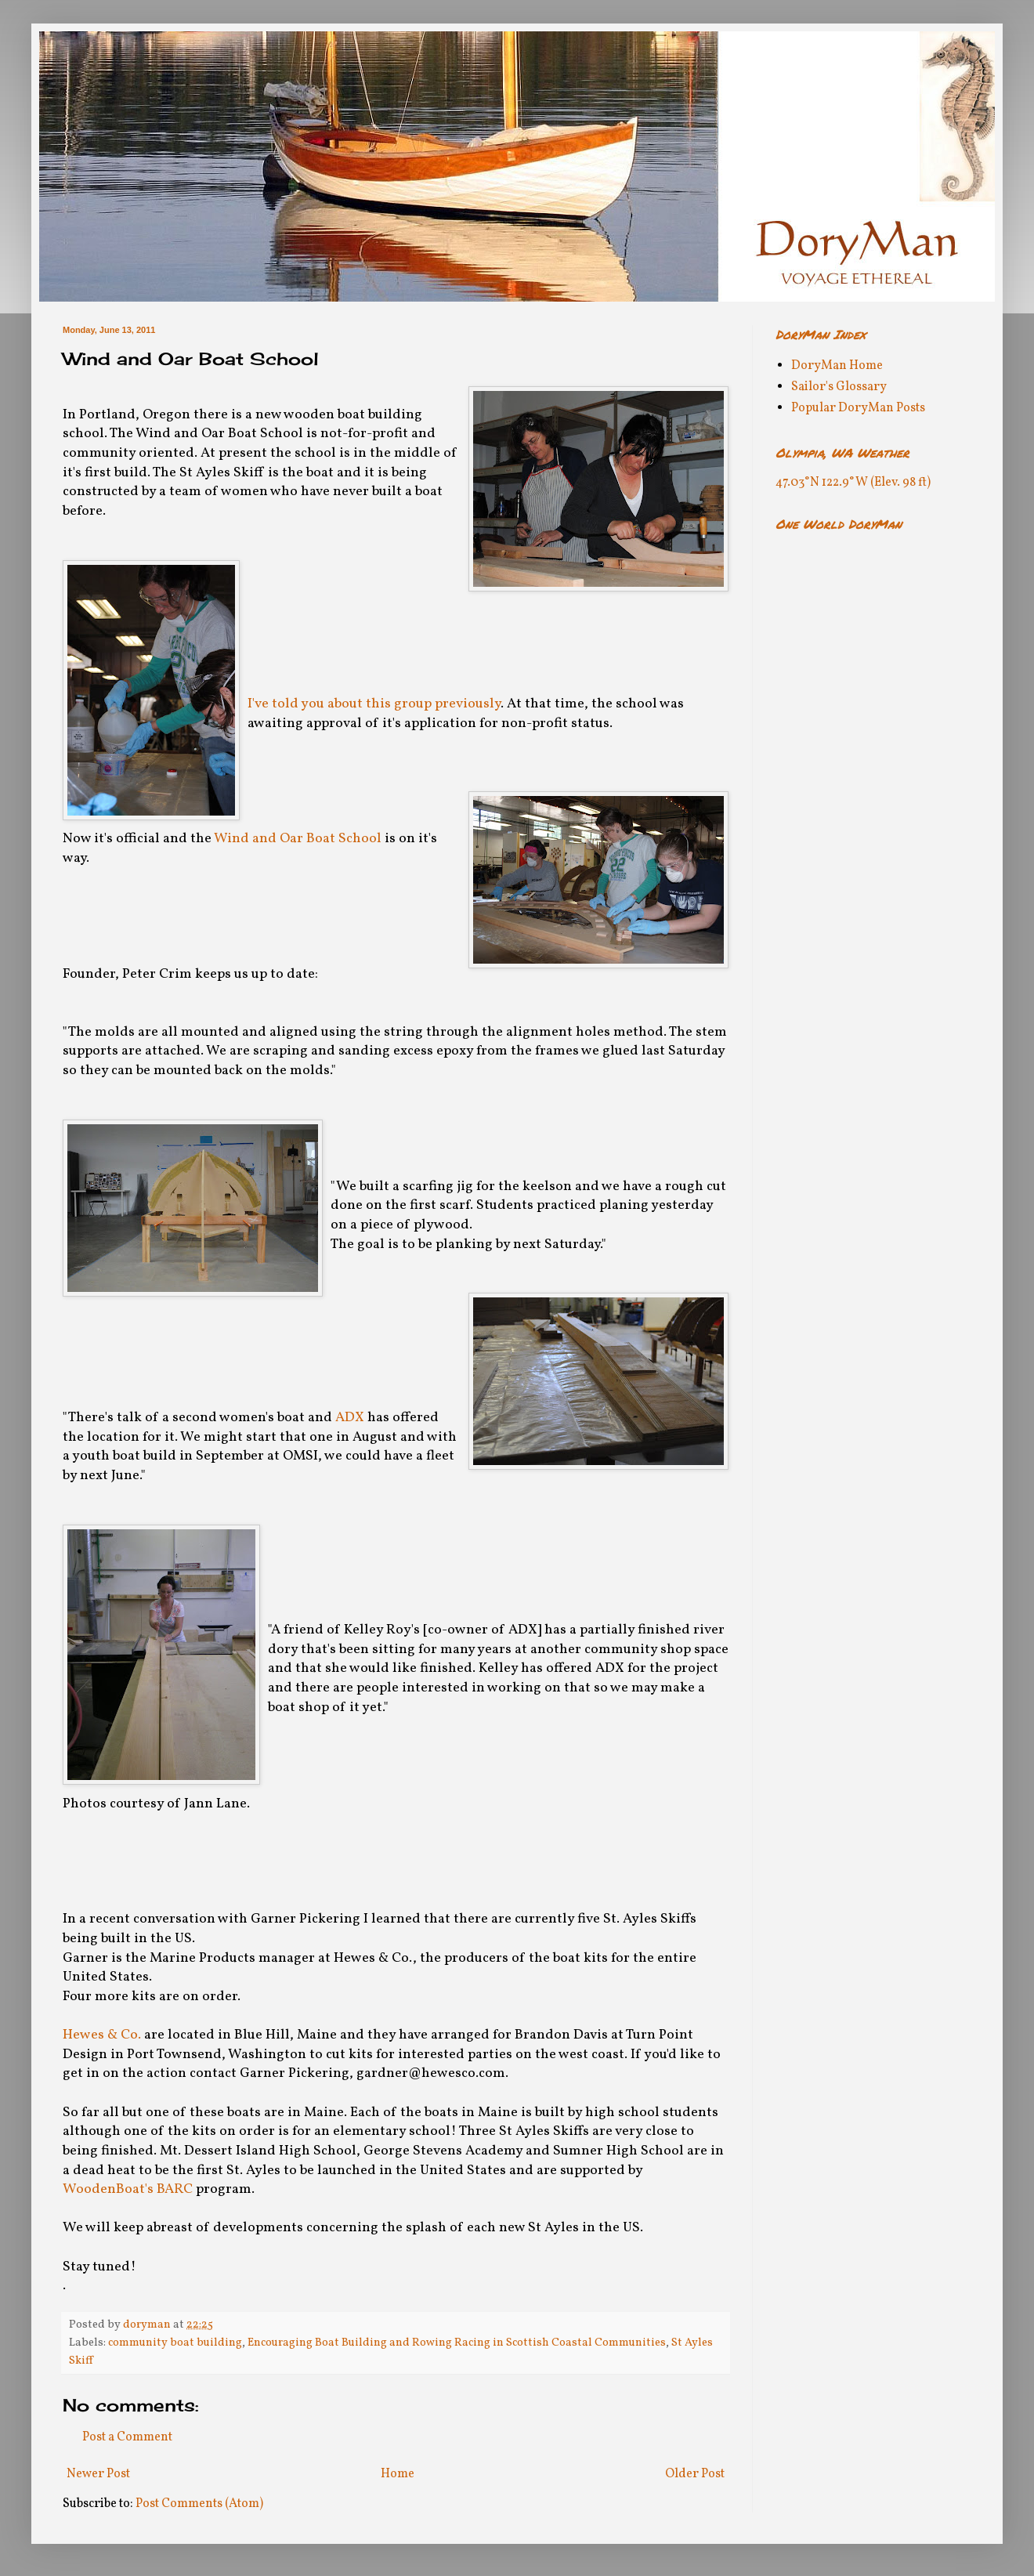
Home (397, 2474)
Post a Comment (127, 2437)
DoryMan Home (837, 365)
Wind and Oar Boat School (297, 838)
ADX (349, 1417)
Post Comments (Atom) (199, 2504)
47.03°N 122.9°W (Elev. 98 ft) (853, 482)
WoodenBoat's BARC (128, 2189)
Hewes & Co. (102, 2035)
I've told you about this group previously (374, 704)
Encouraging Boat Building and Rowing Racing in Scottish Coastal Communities (457, 2342)
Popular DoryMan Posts (858, 408)
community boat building (175, 2342)
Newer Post (98, 2474)
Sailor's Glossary (839, 387)
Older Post (695, 2474)
